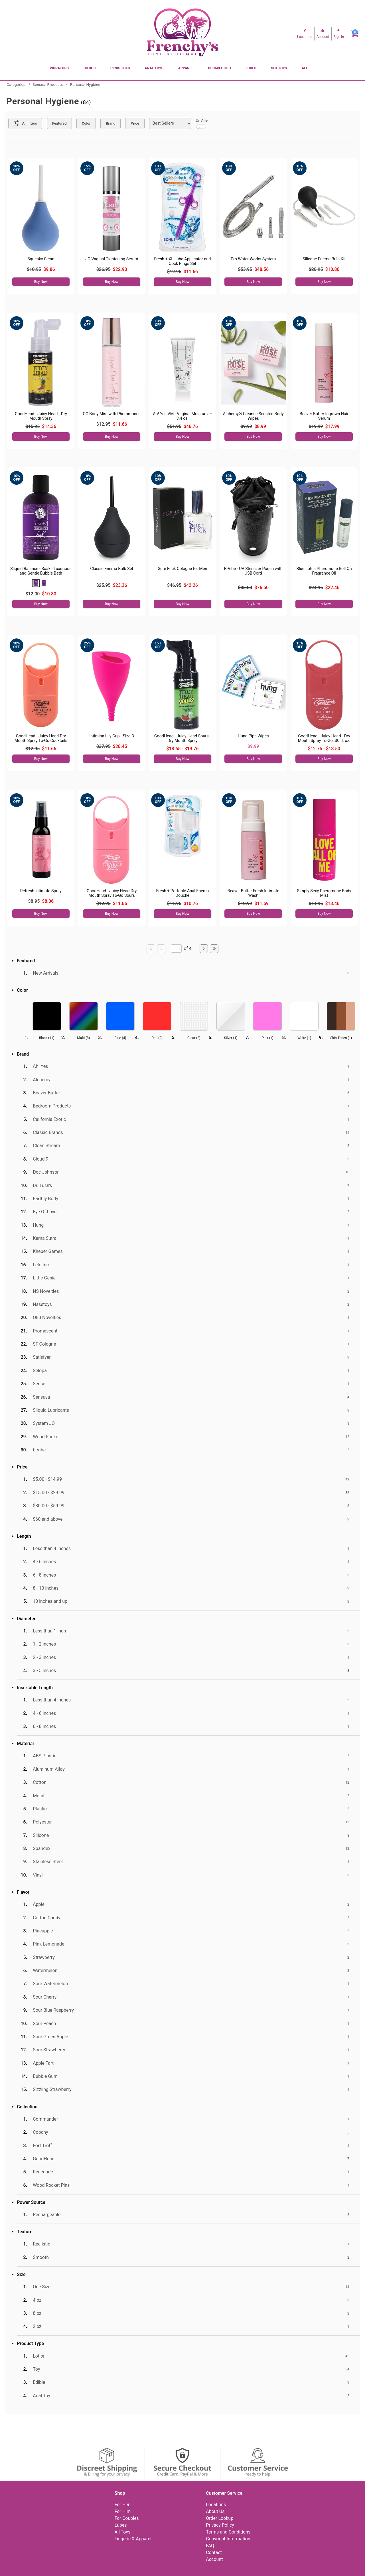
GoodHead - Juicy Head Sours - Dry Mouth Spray (182, 738)
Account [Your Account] (214, 2559)
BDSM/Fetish (219, 68)
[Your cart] (354, 33)
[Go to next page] (204, 948)
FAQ (210, 2545)
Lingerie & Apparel (133, 2538)
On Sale (202, 124)
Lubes (251, 68)
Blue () (120, 1038)
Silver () (230, 1038)
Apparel (185, 68)
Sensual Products (48, 84)
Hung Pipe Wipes (253, 736)
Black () (46, 1038)
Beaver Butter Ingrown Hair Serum (324, 416)
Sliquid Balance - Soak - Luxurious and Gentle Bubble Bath (41, 571)
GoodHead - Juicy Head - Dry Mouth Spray (41, 416)
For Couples (127, 2518)
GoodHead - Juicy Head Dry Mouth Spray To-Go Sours (112, 893)
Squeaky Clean (40, 259)
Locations (216, 2504)
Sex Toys (279, 68)
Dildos (90, 68)
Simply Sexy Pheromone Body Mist (324, 893)
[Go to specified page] (176, 948)
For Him (123, 2511)
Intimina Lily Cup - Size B (111, 736)
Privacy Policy (220, 2525)
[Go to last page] (214, 948)
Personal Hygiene (85, 84)
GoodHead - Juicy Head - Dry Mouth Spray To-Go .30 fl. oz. (324, 738)
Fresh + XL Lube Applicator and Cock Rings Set (182, 261)
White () (304, 1038)
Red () (157, 1038)
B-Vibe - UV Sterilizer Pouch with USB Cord (253, 571)
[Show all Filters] (25, 123)
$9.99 (253, 746)
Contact (214, 2552)
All (305, 68)
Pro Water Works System (253, 259)
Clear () (193, 1038)
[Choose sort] (170, 123)
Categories (16, 84)
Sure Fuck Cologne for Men (182, 568)
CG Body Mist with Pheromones (112, 413)
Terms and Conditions (228, 2532)
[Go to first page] (151, 948)
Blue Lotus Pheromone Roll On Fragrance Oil (324, 571)
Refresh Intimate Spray (41, 891)
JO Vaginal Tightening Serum (111, 259)
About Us (215, 2511)
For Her (122, 2504)
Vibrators (59, 68)
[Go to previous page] (161, 948)
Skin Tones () (341, 1038)
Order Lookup (219, 2518)
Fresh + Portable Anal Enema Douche (182, 893)
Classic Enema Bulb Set (111, 568)
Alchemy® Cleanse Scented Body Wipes (253, 416)
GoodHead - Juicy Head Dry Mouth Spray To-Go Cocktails (41, 738)
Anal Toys (154, 68)
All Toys (122, 2532)
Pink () (267, 1038)
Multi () (83, 1038)
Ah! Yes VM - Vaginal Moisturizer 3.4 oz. (182, 416)
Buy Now (41, 282)
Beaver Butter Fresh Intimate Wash (253, 893)
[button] (36, 583)
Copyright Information (228, 2538)
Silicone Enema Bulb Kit (324, 259)
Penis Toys (120, 68)
